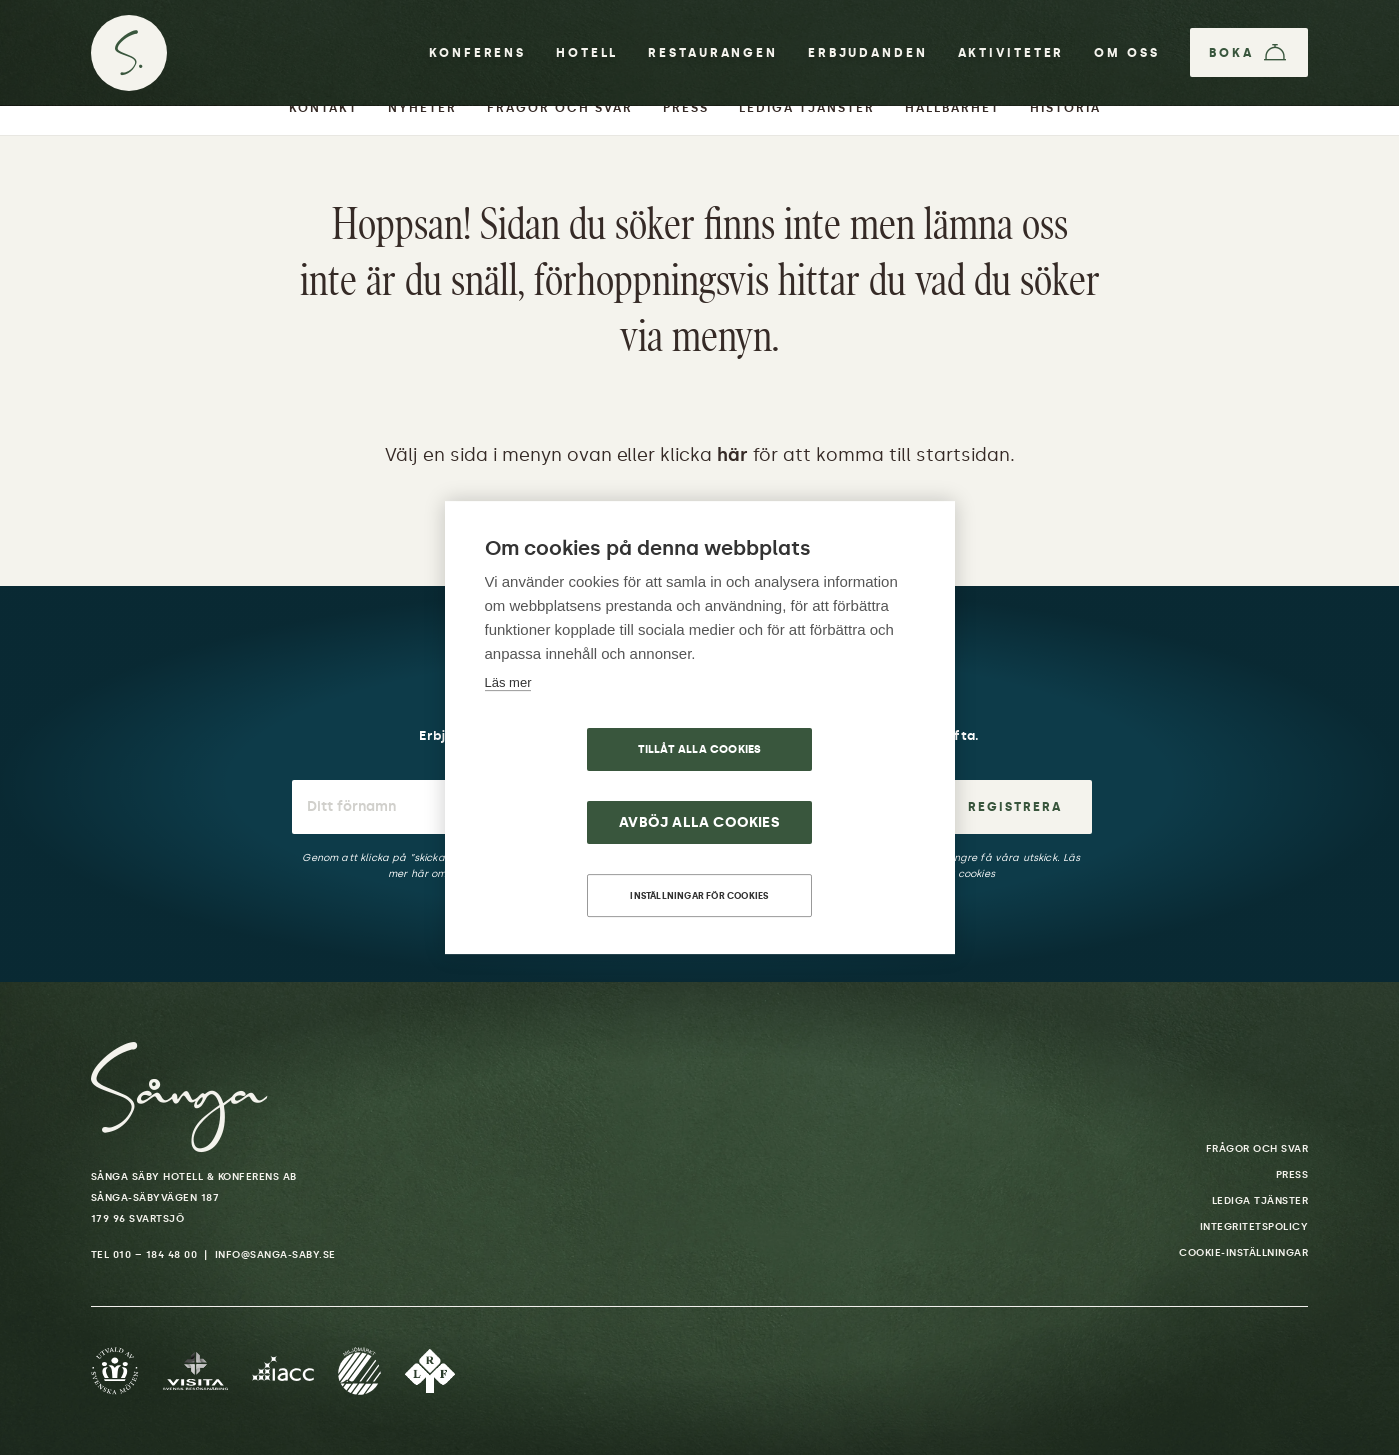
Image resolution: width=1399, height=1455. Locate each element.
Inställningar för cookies (700, 859)
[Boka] (1248, 54)
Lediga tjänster (1260, 1201)
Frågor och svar (1257, 1149)
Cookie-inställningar (1243, 1253)
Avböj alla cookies (815, 786)
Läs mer (508, 718)
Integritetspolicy (1254, 1227)
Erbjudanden (867, 54)
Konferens (476, 54)
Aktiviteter (1010, 54)
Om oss (1125, 54)
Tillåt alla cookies (585, 786)
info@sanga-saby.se (275, 1255)
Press (1292, 1175)
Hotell (586, 54)
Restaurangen (712, 54)
